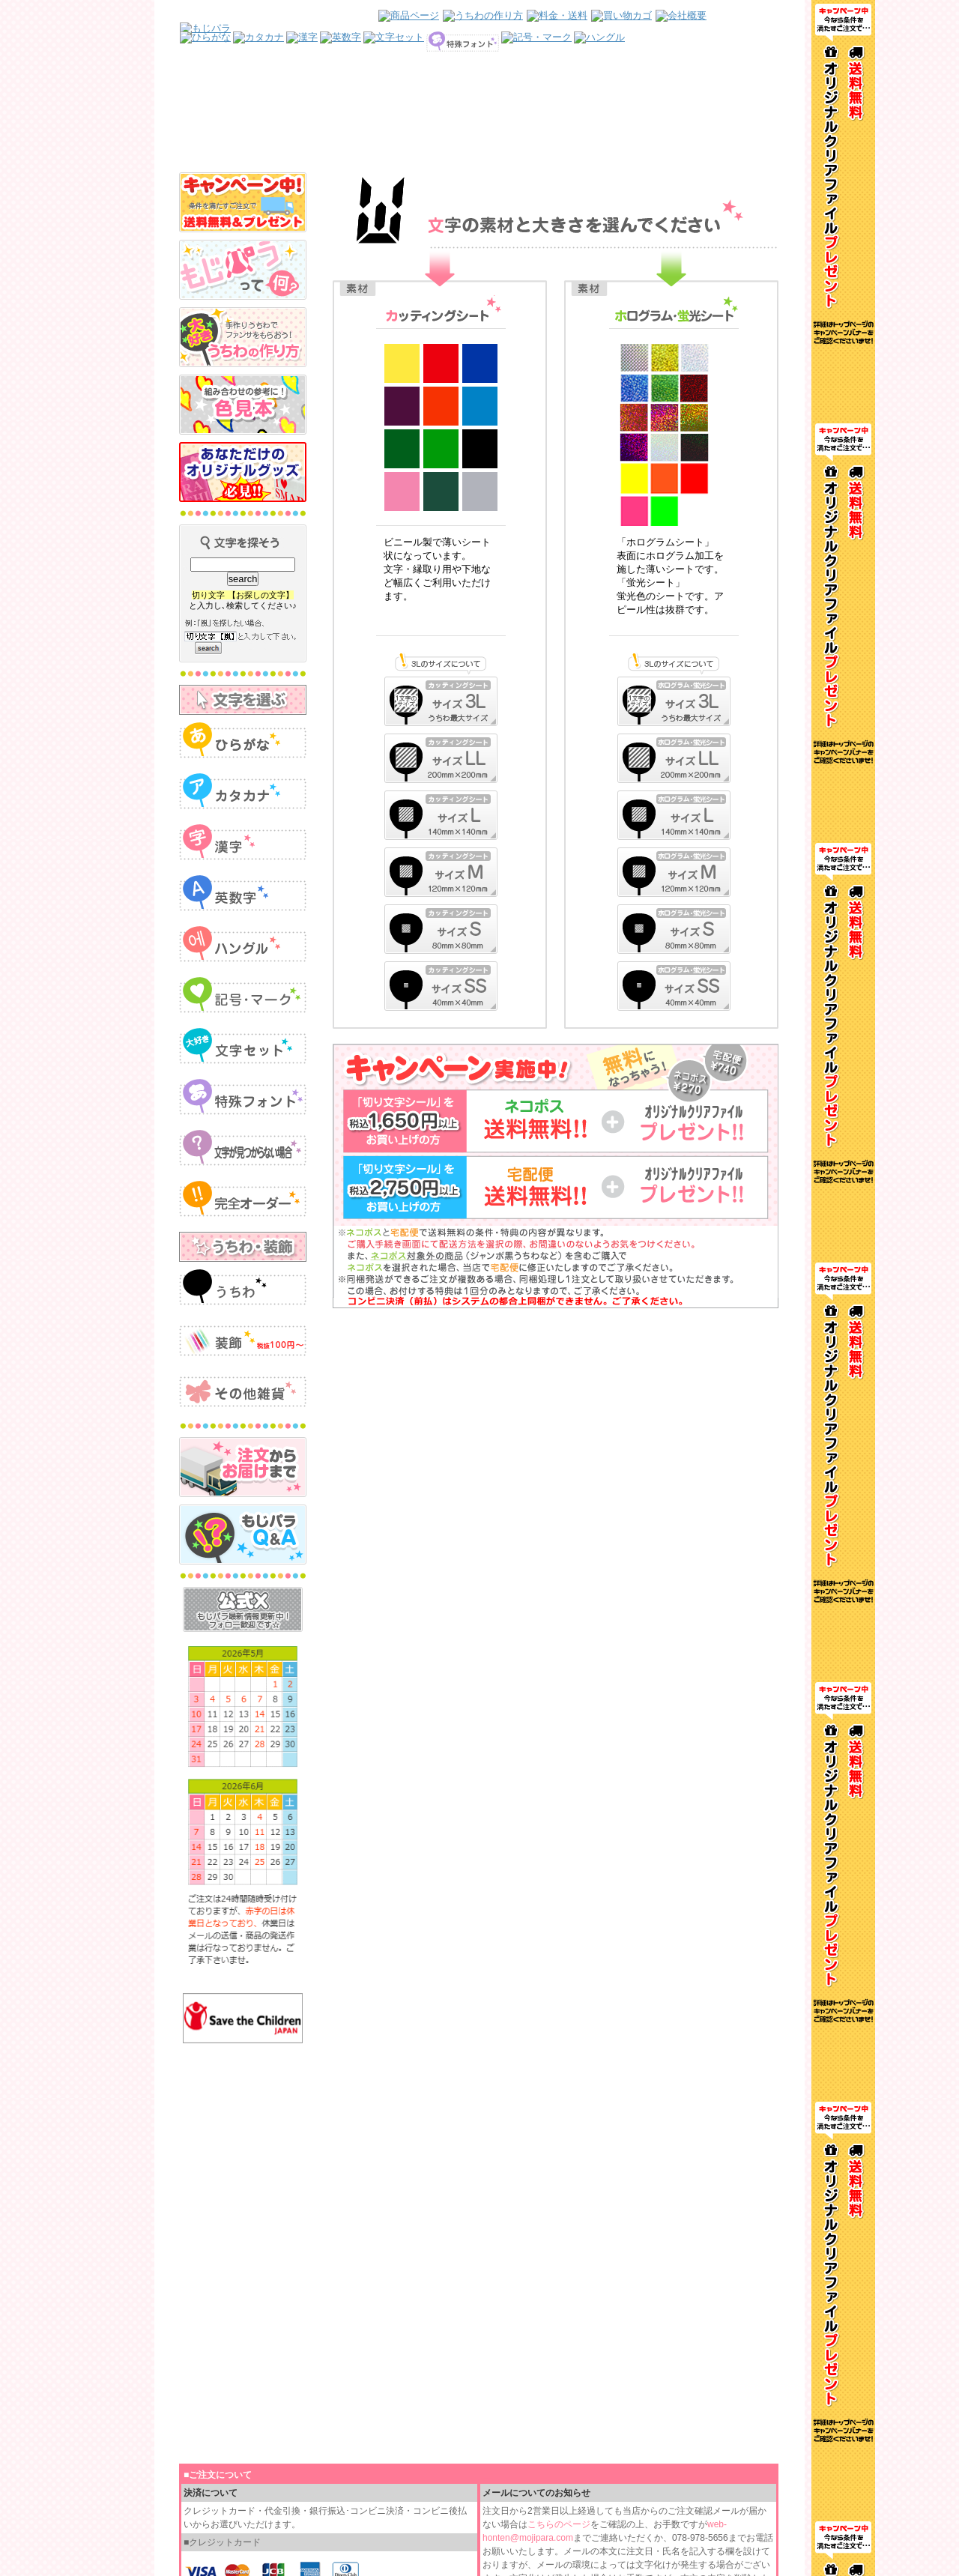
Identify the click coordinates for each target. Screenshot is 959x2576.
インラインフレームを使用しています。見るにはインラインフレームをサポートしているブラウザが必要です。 (479, 86)
